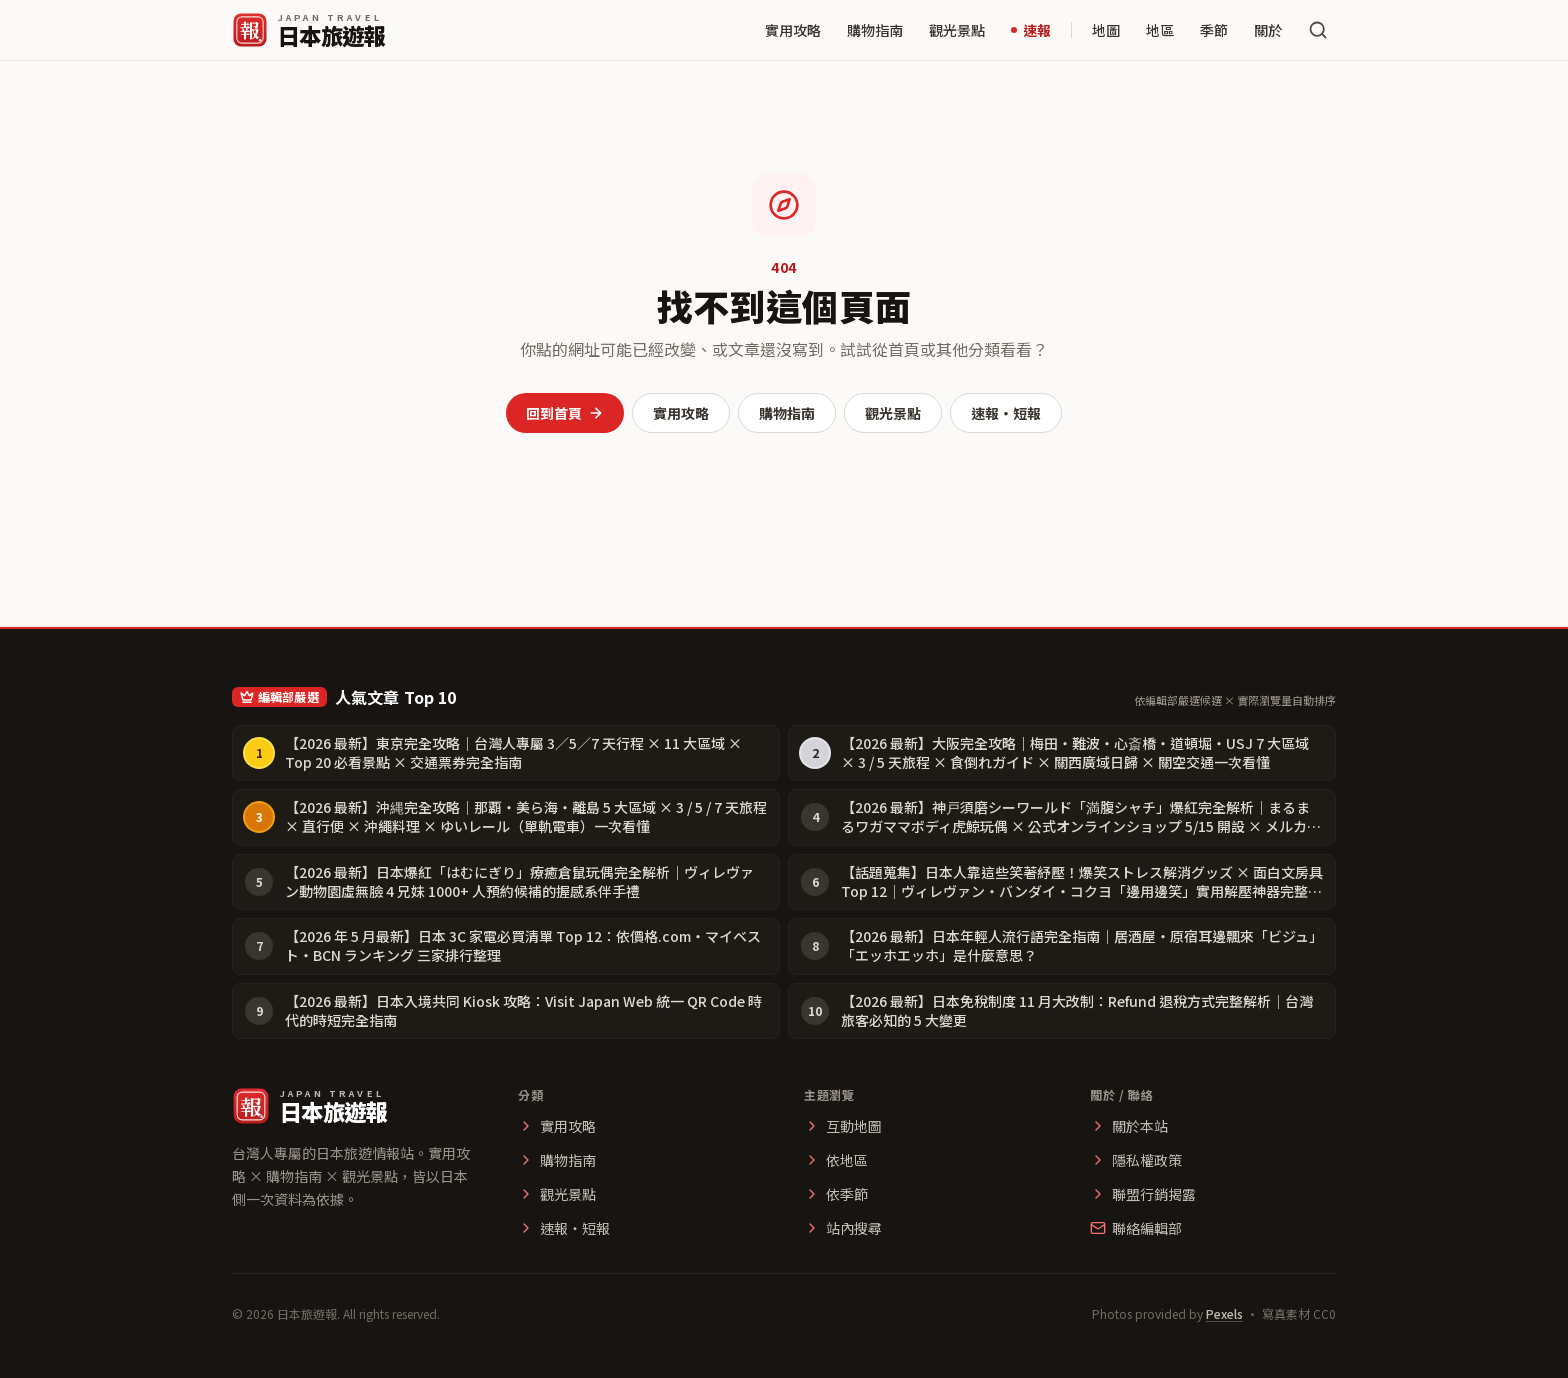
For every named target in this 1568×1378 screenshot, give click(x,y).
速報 (1031, 30)
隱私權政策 (1136, 1160)
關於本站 (1129, 1126)
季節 (1214, 30)
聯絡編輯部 (1136, 1228)
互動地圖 (843, 1126)
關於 (1268, 30)
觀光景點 (957, 30)
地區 (1160, 30)
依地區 (836, 1160)
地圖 (1106, 30)
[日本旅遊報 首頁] (308, 30)
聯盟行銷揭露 (1143, 1194)
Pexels (1224, 1313)
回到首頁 (565, 413)
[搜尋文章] (1318, 30)
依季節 (836, 1194)
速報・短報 (1006, 413)
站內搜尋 (843, 1228)
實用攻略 (793, 30)
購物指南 (875, 30)
